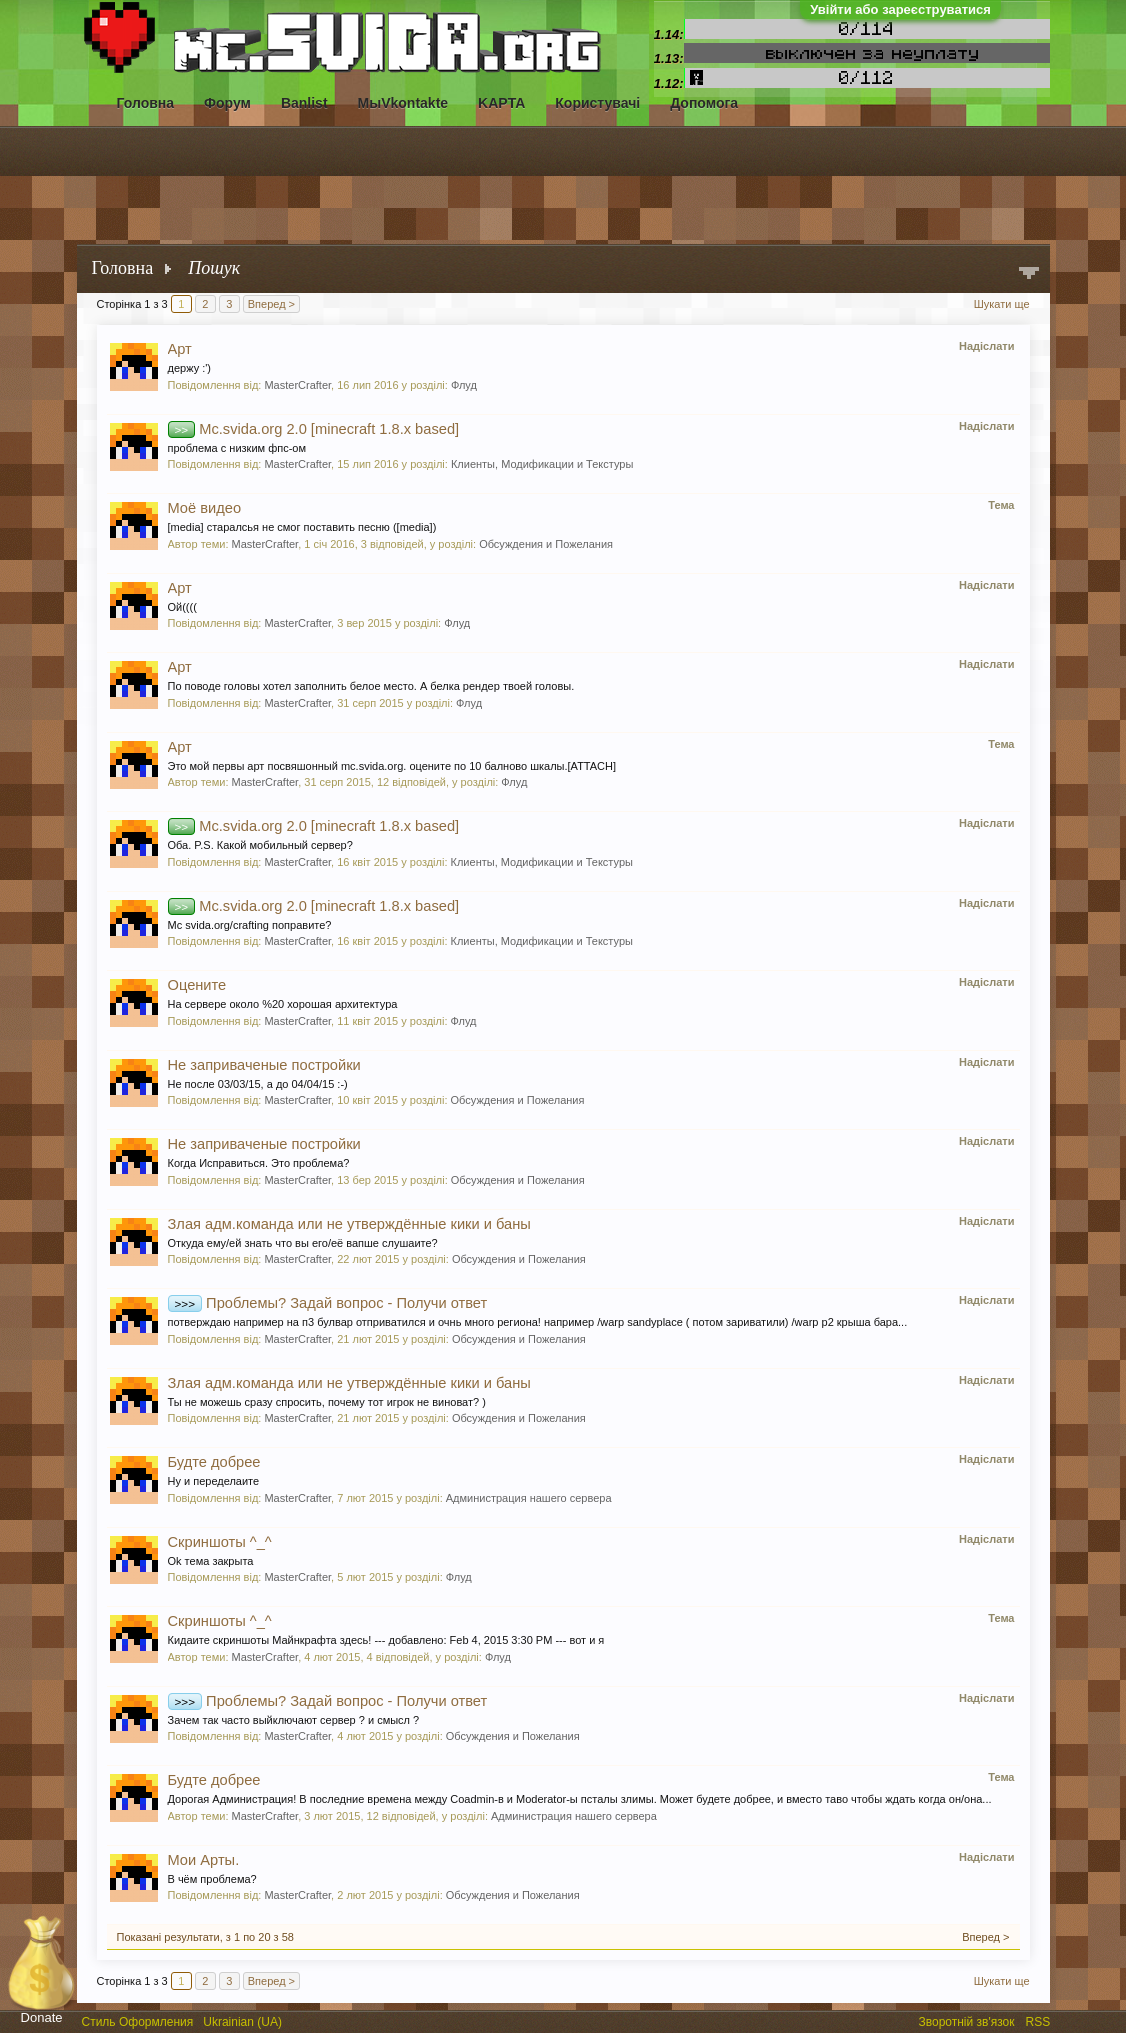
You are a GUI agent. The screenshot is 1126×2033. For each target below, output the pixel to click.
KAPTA (501, 103)
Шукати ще (1002, 304)
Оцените (197, 985)
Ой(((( (182, 607)
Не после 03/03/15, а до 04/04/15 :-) (258, 1084)
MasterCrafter (297, 385)
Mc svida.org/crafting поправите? (250, 925)
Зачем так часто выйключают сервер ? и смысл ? (294, 1720)
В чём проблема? (212, 1879)
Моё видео (205, 508)
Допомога (704, 103)
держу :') (190, 368)
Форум (227, 103)
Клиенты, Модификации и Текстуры (542, 464)
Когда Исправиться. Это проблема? (259, 1163)
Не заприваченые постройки (264, 1065)
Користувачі (597, 103)
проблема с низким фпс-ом (237, 448)
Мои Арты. (204, 1860)
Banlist (304, 103)
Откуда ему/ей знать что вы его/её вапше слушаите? (303, 1243)
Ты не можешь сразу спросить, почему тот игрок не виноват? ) (327, 1402)
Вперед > (271, 304)
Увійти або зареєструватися (900, 9)
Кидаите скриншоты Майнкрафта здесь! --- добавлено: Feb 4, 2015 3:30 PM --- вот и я (386, 1640)
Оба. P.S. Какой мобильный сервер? (260, 845)
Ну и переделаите (214, 1481)
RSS (1040, 2020)
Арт (180, 349)
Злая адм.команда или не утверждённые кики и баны (349, 1224)
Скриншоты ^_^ (220, 1542)
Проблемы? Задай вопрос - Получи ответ (328, 1303)
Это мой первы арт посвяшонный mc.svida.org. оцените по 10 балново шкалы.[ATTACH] (392, 766)
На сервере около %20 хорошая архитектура (283, 1004)
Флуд (464, 385)
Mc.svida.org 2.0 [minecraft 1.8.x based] (314, 429)
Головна (146, 103)
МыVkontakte (403, 103)
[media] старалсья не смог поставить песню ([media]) (302, 527)
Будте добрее (214, 1462)
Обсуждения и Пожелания (546, 544)
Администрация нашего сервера (529, 1498)
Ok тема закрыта (211, 1561)
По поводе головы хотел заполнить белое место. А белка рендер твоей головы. (371, 686)
